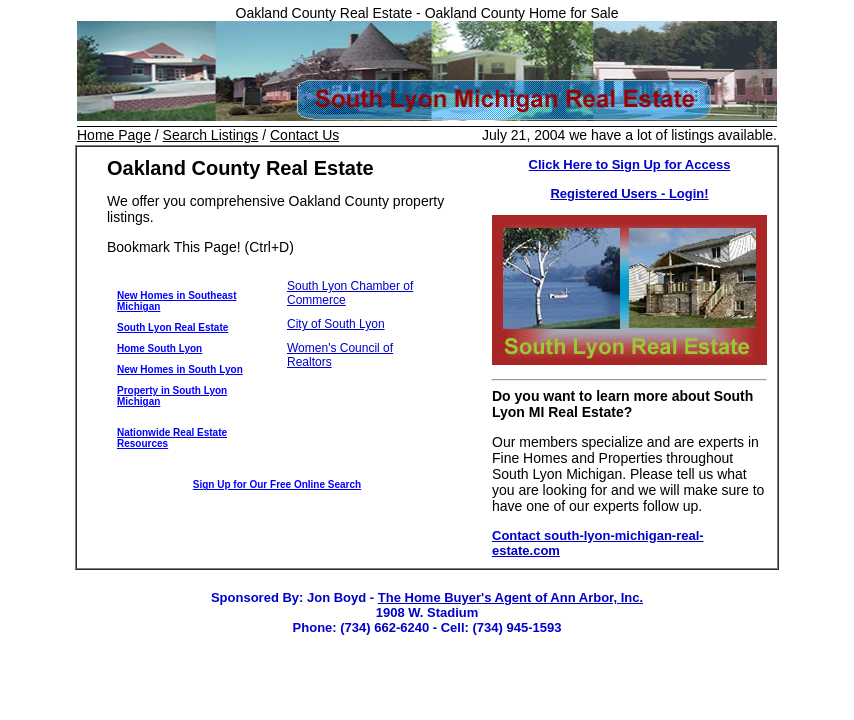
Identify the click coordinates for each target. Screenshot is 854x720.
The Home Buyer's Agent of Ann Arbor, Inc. (510, 597)
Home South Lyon (159, 348)
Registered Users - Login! (629, 193)
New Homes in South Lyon (180, 369)
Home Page (114, 135)
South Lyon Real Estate (172, 327)
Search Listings (211, 135)
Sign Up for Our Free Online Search (277, 484)
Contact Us (304, 135)
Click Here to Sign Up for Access (630, 164)
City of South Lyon (336, 324)
